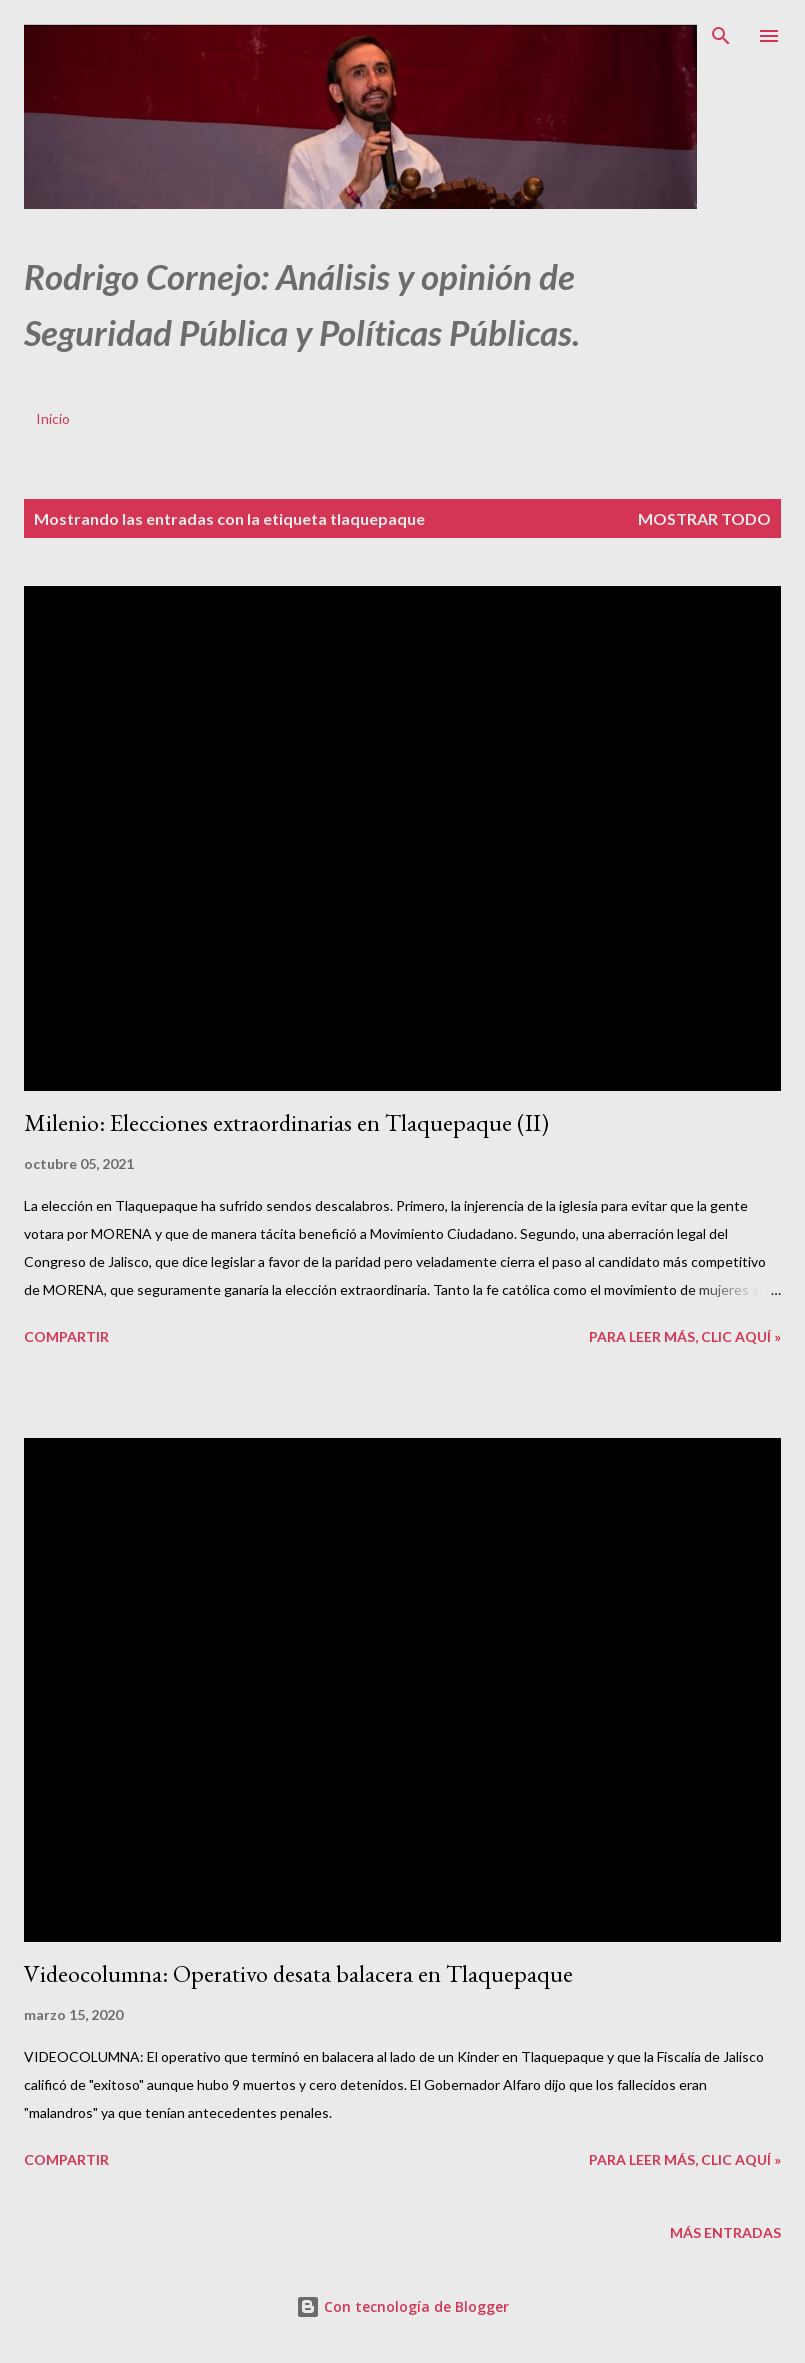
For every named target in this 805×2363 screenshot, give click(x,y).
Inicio (53, 418)
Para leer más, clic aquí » (685, 1336)
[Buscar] (721, 36)
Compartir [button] (66, 1336)
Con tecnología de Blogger (402, 2306)
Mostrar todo (704, 518)
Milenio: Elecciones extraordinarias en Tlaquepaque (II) (286, 1122)
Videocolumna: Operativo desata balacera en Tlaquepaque (298, 1973)
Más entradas (725, 2232)
